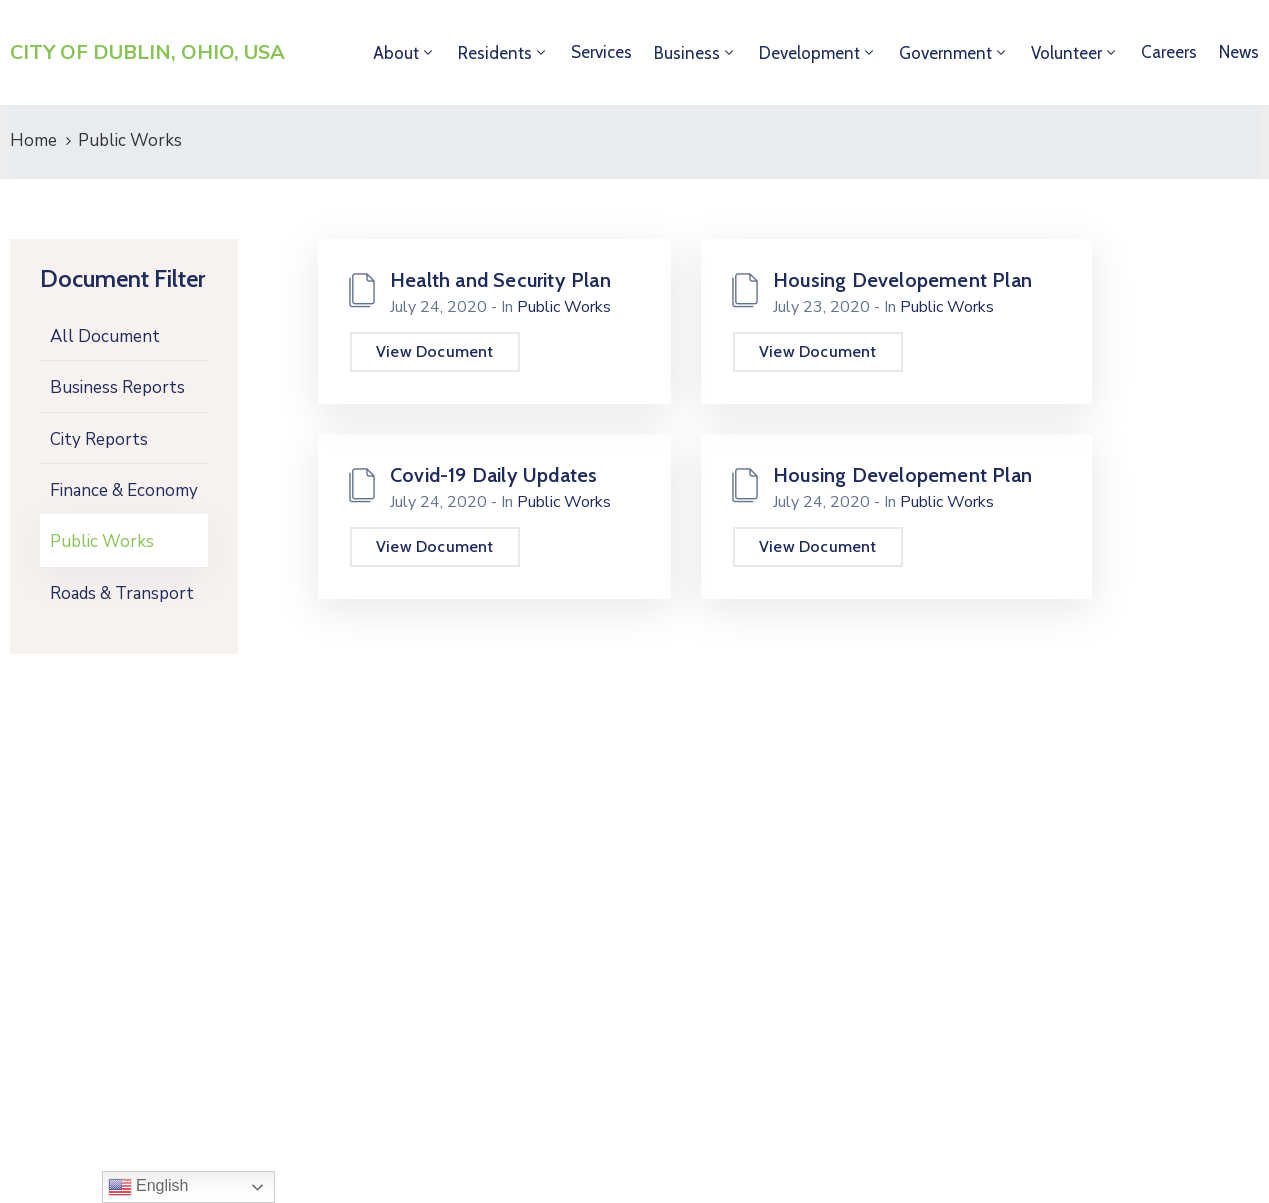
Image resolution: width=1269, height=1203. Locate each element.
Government (945, 53)
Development (809, 53)
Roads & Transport (122, 593)
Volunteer (1066, 53)
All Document (105, 336)
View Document (435, 351)
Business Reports (117, 387)
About (396, 53)
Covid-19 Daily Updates (493, 475)
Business (687, 53)
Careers (1169, 52)
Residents (495, 53)
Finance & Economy (124, 490)
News (1239, 52)
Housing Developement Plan (902, 280)
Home (33, 140)
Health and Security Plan (500, 280)
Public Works (102, 541)
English (148, 1187)
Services (601, 52)
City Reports (99, 439)
